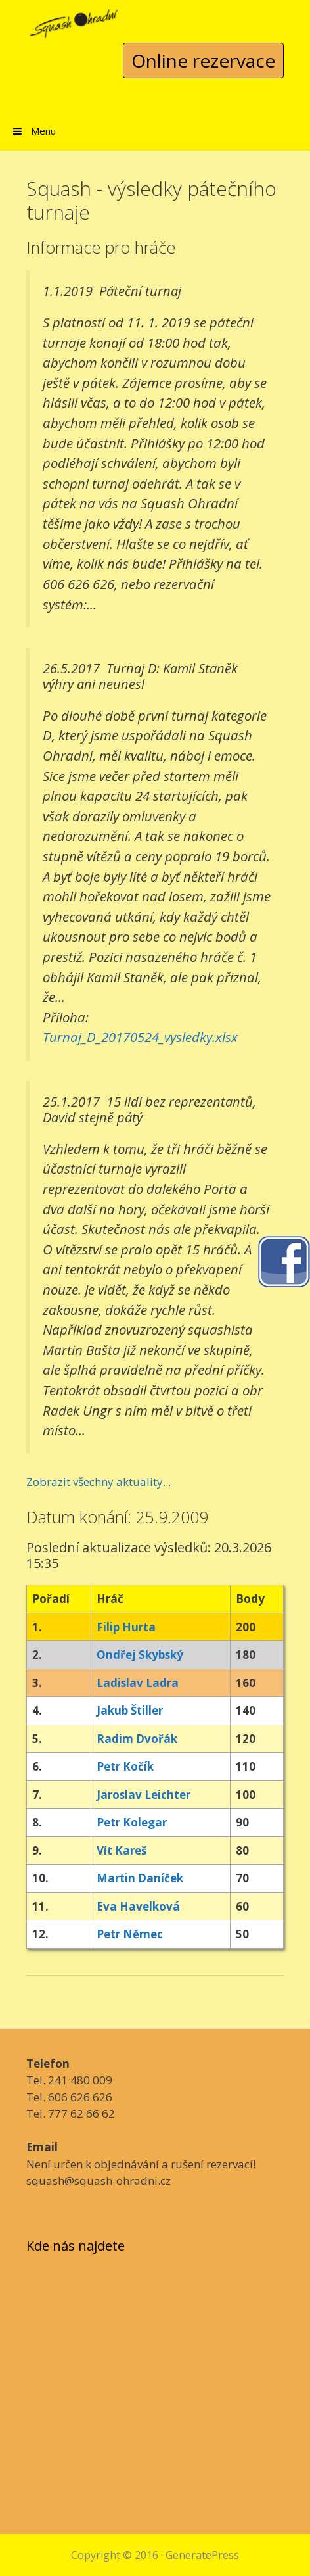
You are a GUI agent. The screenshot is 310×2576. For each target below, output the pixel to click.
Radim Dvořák (137, 1738)
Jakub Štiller (130, 1710)
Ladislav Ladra (138, 1682)
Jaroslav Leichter (143, 1794)
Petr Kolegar (132, 1822)
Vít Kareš (121, 1850)
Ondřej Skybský (140, 1654)
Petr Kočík (125, 1766)
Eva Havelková (138, 1906)
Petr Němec (130, 1934)
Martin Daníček (140, 1878)
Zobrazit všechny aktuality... (98, 1481)
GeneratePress (202, 2555)
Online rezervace (203, 60)
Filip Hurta (126, 1626)
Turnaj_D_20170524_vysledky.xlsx (140, 1037)
